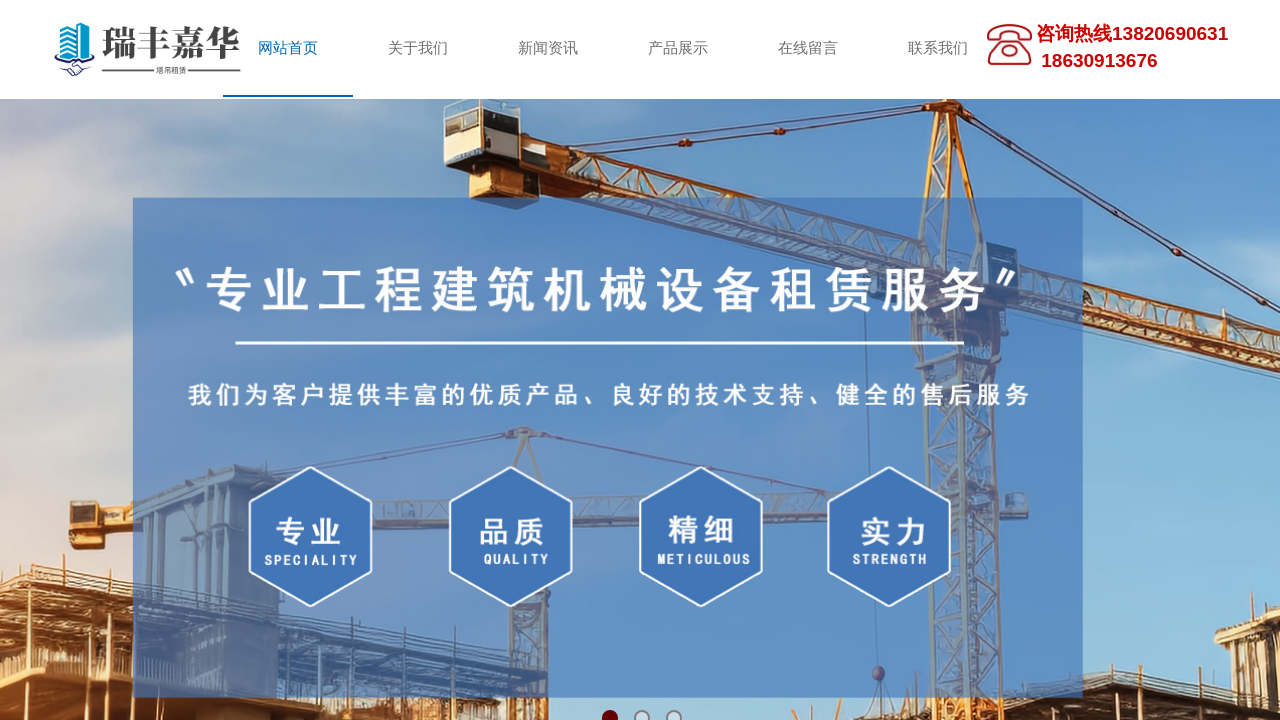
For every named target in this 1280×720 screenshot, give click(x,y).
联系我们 (938, 48)
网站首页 (288, 48)
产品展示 (678, 48)
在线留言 (808, 48)
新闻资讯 (548, 48)
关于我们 (418, 48)
